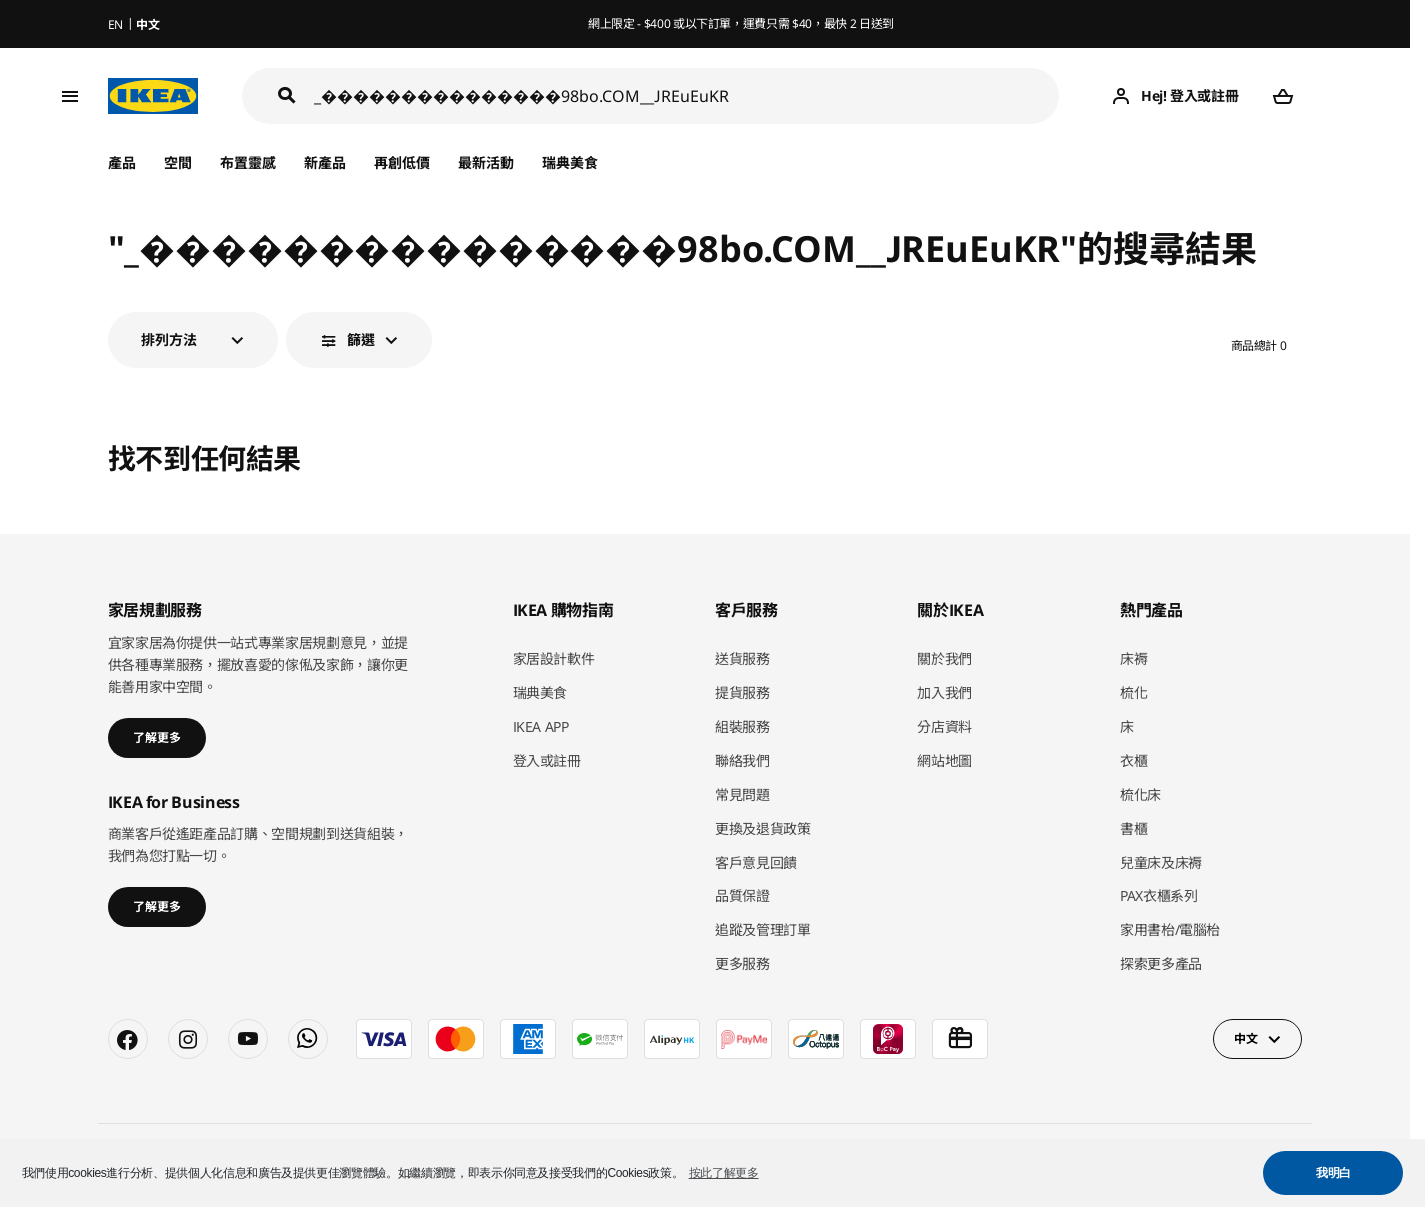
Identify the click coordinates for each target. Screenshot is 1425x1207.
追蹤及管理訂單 (763, 929)
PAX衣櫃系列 (1159, 895)
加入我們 (944, 692)
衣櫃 (1133, 760)
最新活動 (486, 162)
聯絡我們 (742, 760)
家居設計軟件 (554, 658)
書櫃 (1133, 828)
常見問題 (742, 794)
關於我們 (944, 658)
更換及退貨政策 (763, 828)
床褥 (1133, 658)
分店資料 (944, 726)
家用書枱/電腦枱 (1170, 929)
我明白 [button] (1333, 1173)
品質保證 (742, 895)
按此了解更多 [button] (724, 1173)
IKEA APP (541, 726)
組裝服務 (742, 726)
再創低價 (402, 162)
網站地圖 (944, 760)
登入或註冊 (547, 760)
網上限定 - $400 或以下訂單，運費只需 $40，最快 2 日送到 (741, 23)
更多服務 (742, 963)
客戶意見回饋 (756, 862)
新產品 (325, 162)
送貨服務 (742, 658)
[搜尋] (687, 96)
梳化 (1133, 692)
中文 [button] (1245, 1038)
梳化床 (1140, 794)
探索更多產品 (1161, 963)
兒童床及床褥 (1161, 862)
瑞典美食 (570, 162)
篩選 (361, 339)
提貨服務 (742, 692)
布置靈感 (248, 162)
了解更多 (157, 737)
